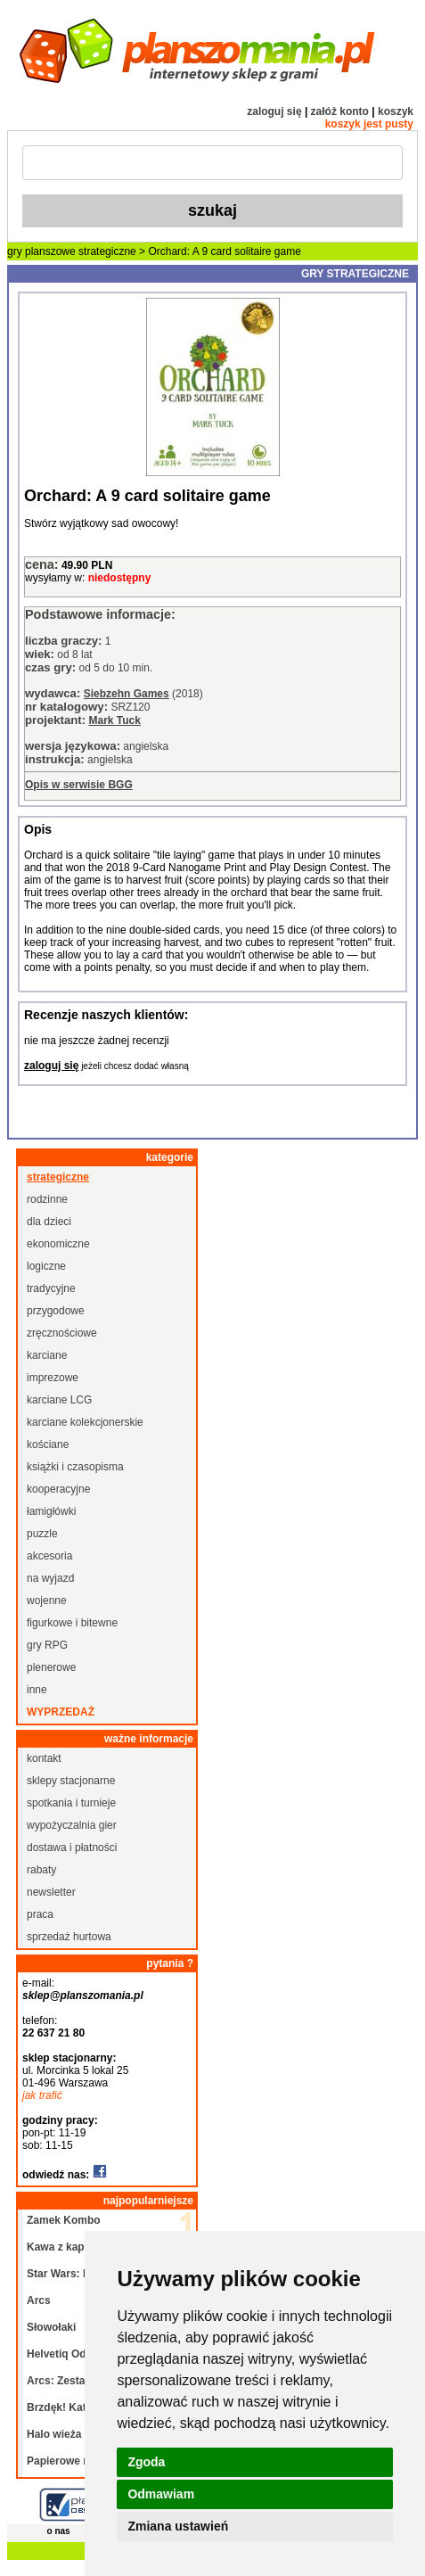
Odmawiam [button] (160, 2494)
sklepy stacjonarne (71, 1780)
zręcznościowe (62, 1333)
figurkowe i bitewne (72, 1623)
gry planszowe (41, 251)
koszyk (395, 111)
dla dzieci (49, 1221)
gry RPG (47, 1645)
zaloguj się (274, 111)
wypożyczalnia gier (72, 1825)
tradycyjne (51, 1288)
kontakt (44, 1758)
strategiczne (107, 251)
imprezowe (52, 1377)
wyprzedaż (60, 1712)
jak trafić (42, 2095)
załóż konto (340, 111)
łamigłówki (51, 1511)
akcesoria (49, 1556)
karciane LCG (59, 1400)
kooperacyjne (58, 1489)
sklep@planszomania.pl (82, 1995)
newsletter (51, 1892)
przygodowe (56, 1310)
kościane (48, 1444)
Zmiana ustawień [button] (177, 2526)
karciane (47, 1355)
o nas (58, 2531)
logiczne (46, 1266)
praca (40, 1914)
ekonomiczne (58, 1244)
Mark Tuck (114, 720)
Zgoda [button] (146, 2462)
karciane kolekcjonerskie (85, 1422)
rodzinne (47, 1199)
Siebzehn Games (126, 693)
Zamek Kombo (64, 2220)
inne (37, 1689)
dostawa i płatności (72, 1847)
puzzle (42, 1533)
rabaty (41, 1870)
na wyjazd (50, 1578)
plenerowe (51, 1667)
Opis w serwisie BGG (79, 784)
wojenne (47, 1600)
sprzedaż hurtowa (69, 1936)
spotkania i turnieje (71, 1803)
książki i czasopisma (75, 1467)
